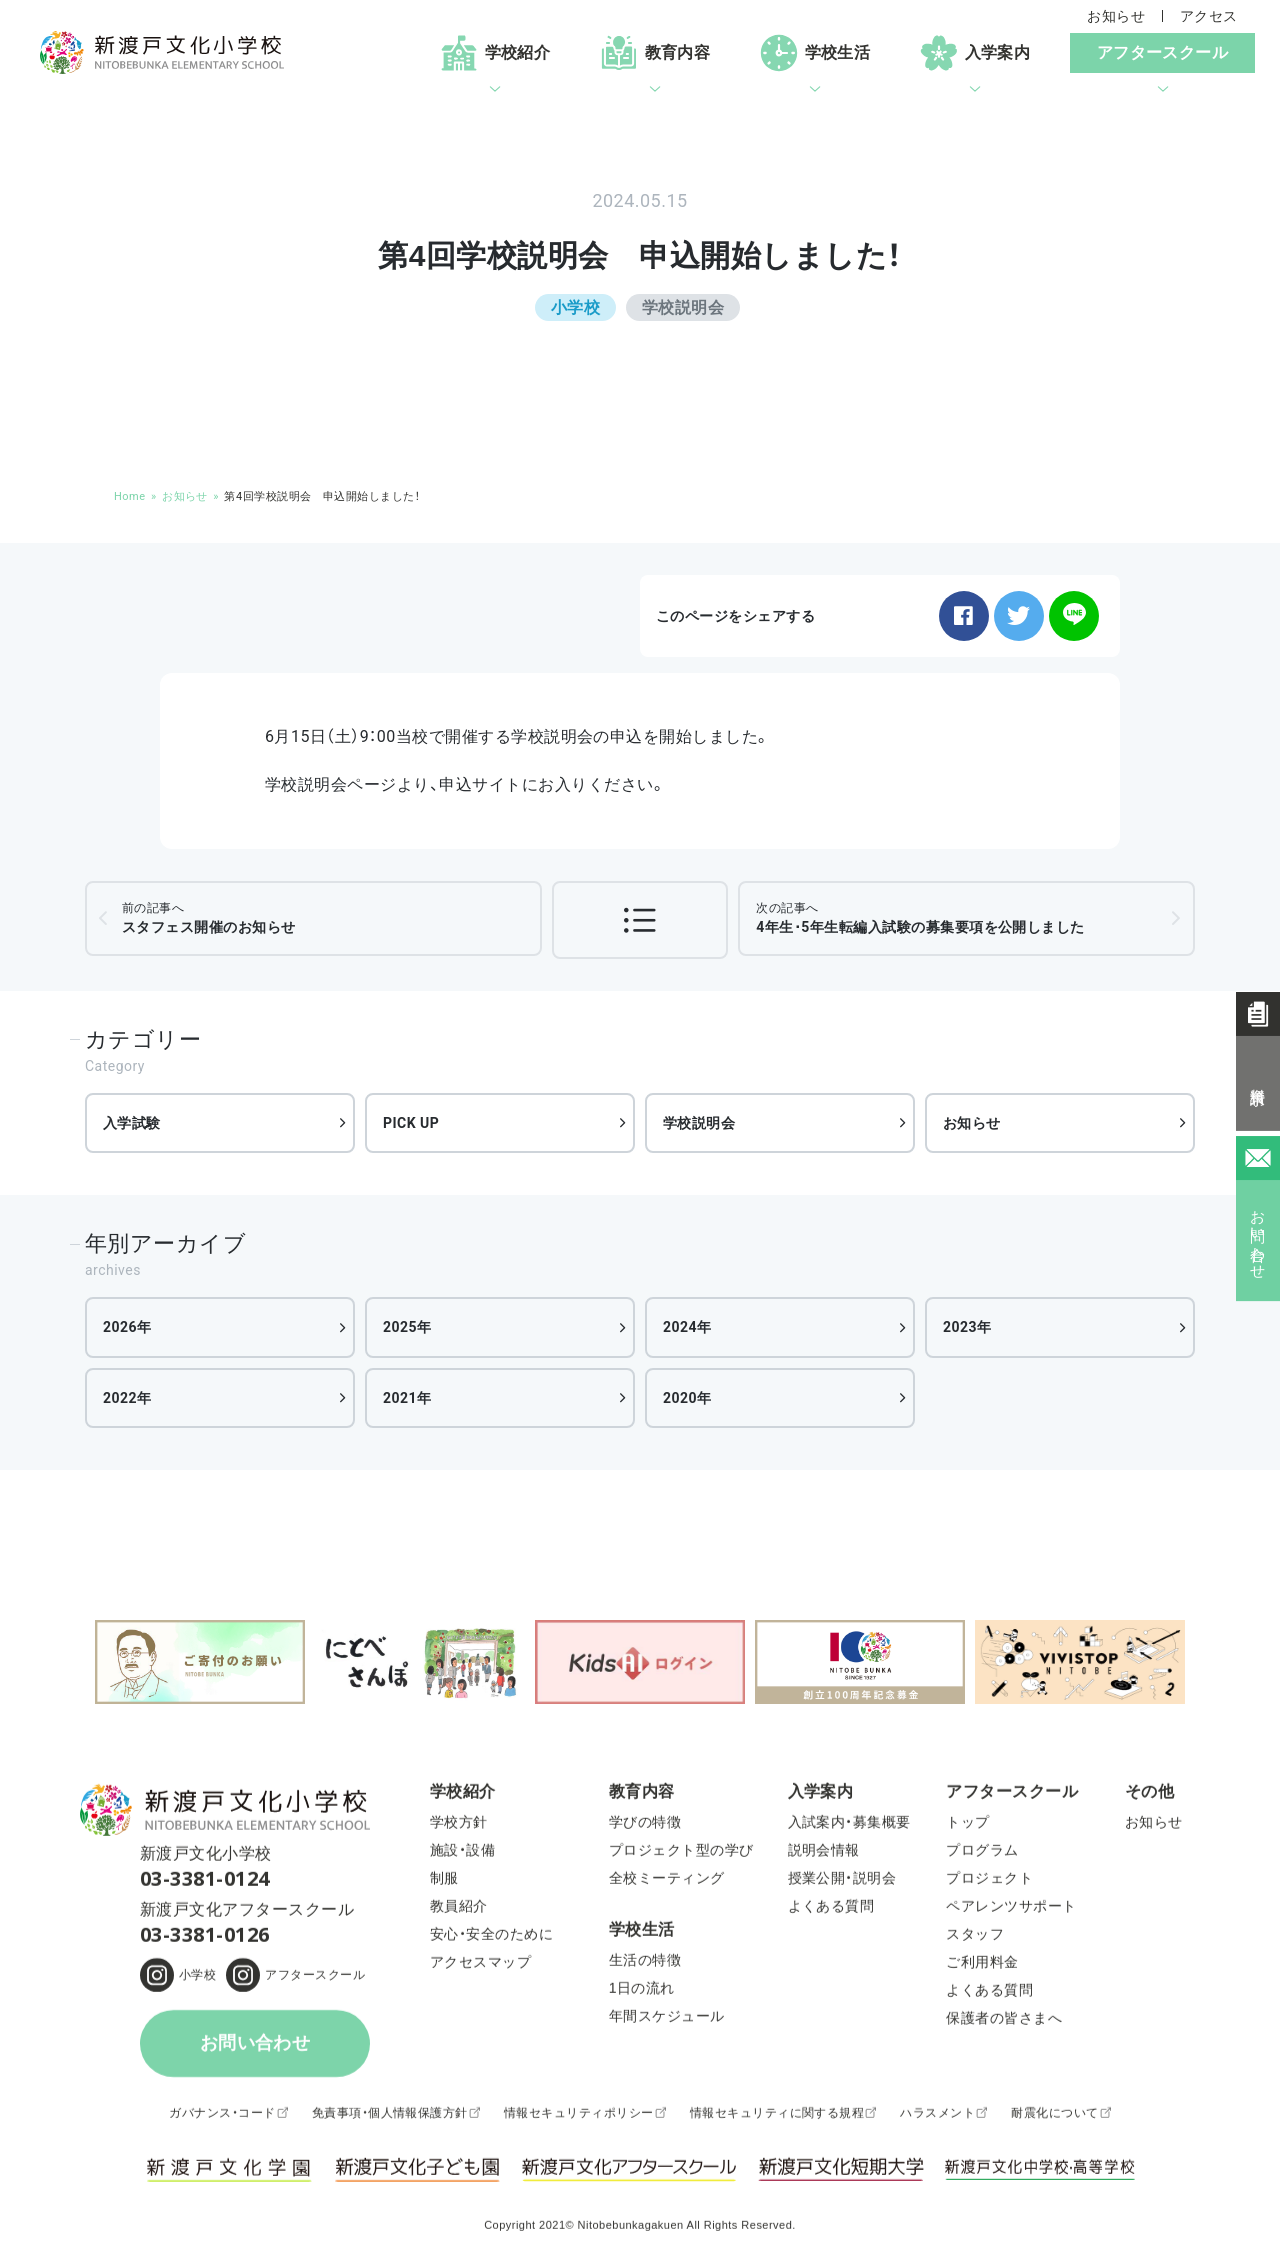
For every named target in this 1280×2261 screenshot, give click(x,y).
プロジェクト (989, 1883)
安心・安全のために (491, 1939)
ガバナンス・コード (222, 2117)
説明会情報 (824, 1855)
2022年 (127, 1398)
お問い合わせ (255, 2048)
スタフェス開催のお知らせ (209, 918)
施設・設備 (462, 1855)
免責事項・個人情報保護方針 (390, 2117)
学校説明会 (699, 1123)
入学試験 (132, 1123)
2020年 (687, 1398)
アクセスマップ (480, 1967)
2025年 (407, 1327)
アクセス (1209, 16)
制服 (444, 1883)
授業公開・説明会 (842, 1883)
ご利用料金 (982, 1967)
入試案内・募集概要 (849, 1827)
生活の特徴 (645, 1965)
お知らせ (1116, 16)
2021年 (407, 1398)
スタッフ (975, 1939)
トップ (967, 1827)
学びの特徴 (645, 1827)
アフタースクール (315, 1979)
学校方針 (459, 1827)
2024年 (687, 1327)
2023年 (967, 1327)
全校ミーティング (667, 1883)
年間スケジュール (667, 2021)
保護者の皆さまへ (1004, 2023)
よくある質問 (831, 1911)
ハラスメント (937, 2117)
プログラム (982, 1855)
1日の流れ (642, 1993)
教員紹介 (459, 1911)
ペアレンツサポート (1011, 1911)
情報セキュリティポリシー (579, 2117)
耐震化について (1054, 2117)
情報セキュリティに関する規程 (777, 2117)
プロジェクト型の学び (681, 1855)
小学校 (197, 1979)
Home (130, 496)
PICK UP (411, 1123)
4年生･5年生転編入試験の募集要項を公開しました (920, 918)
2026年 (127, 1327)
